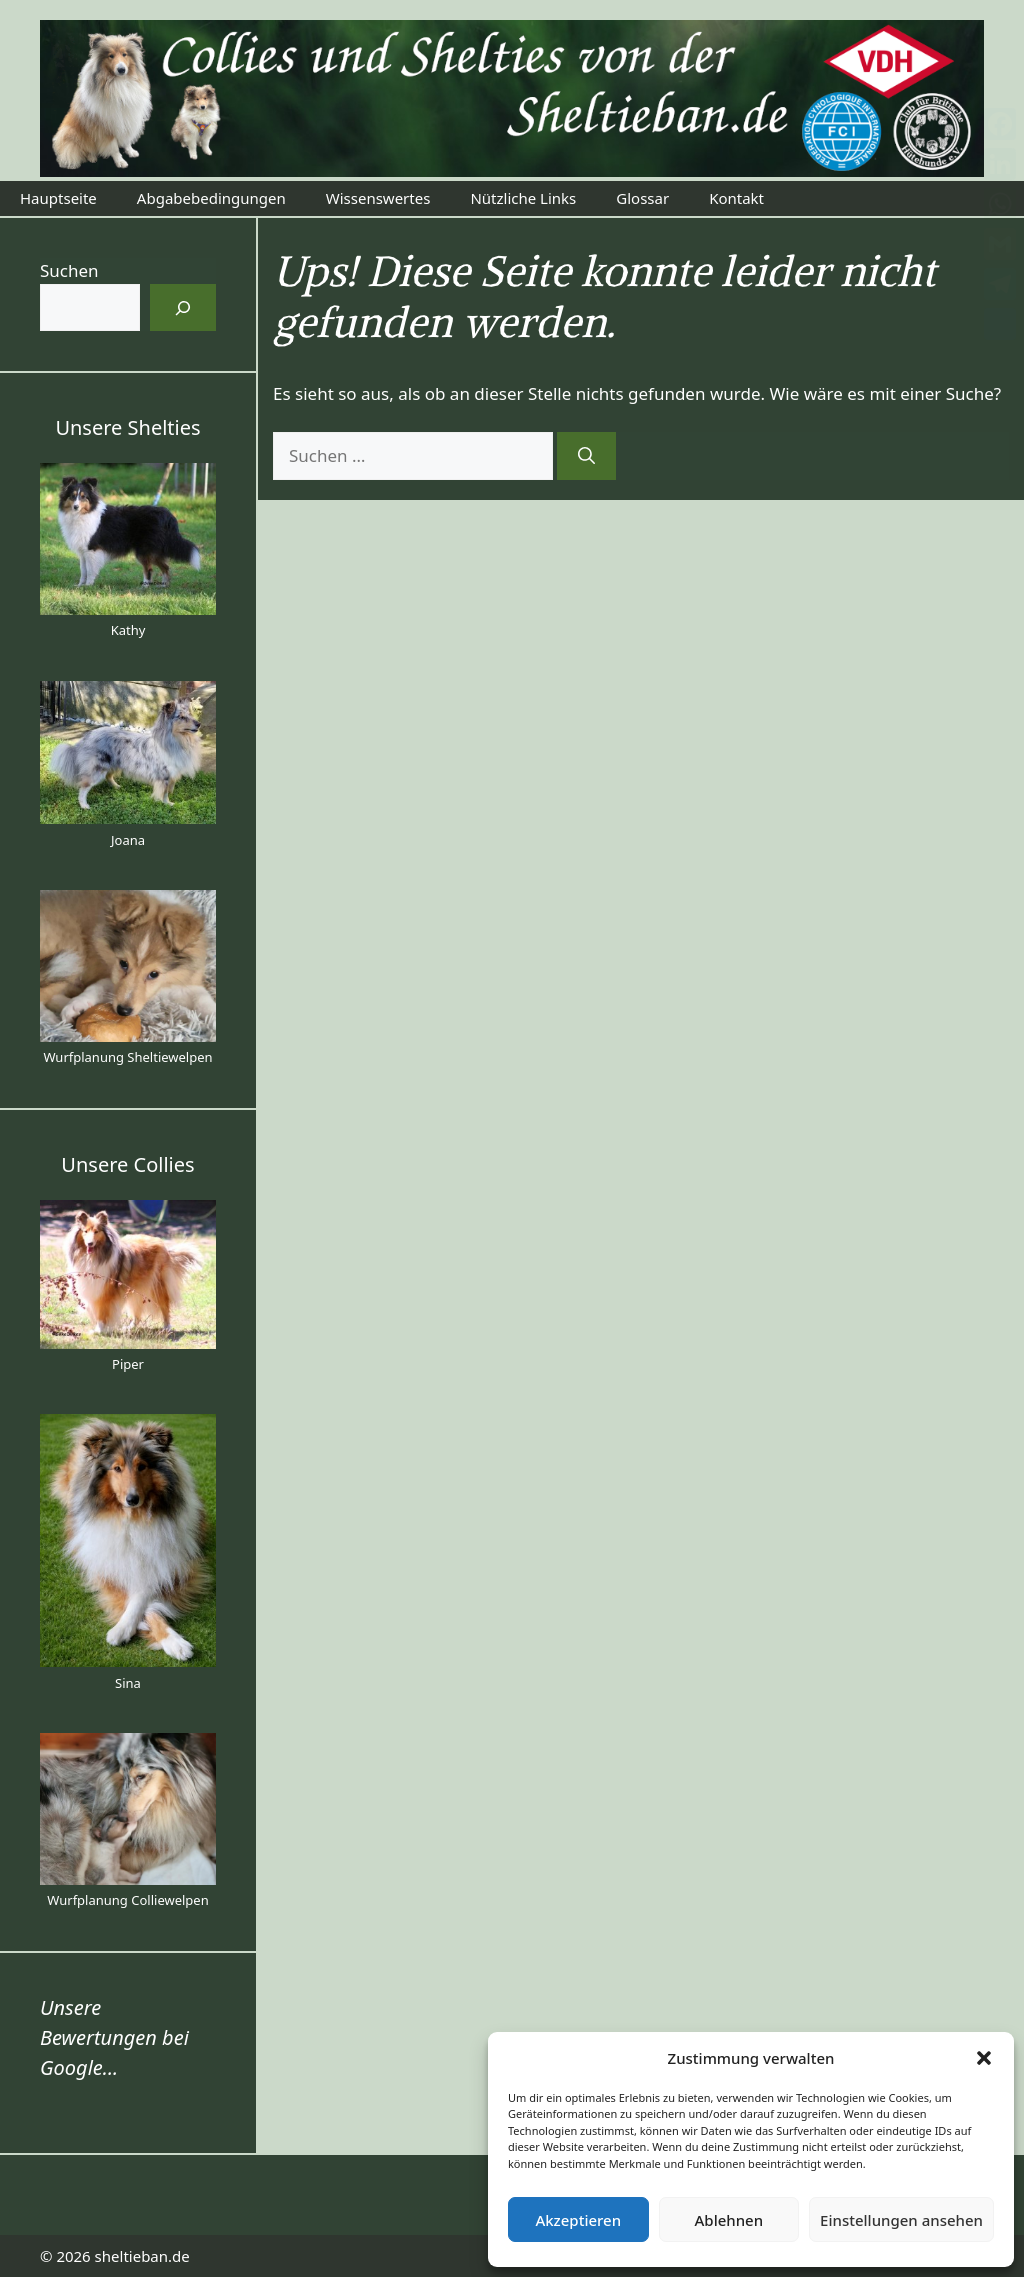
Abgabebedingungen (211, 198)
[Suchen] (586, 456)
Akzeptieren (578, 2220)
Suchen (69, 270)
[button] (984, 2058)
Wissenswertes (378, 198)
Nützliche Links (523, 198)
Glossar (642, 198)
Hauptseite (58, 198)
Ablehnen (729, 2220)
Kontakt (736, 198)
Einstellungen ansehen (901, 2220)
